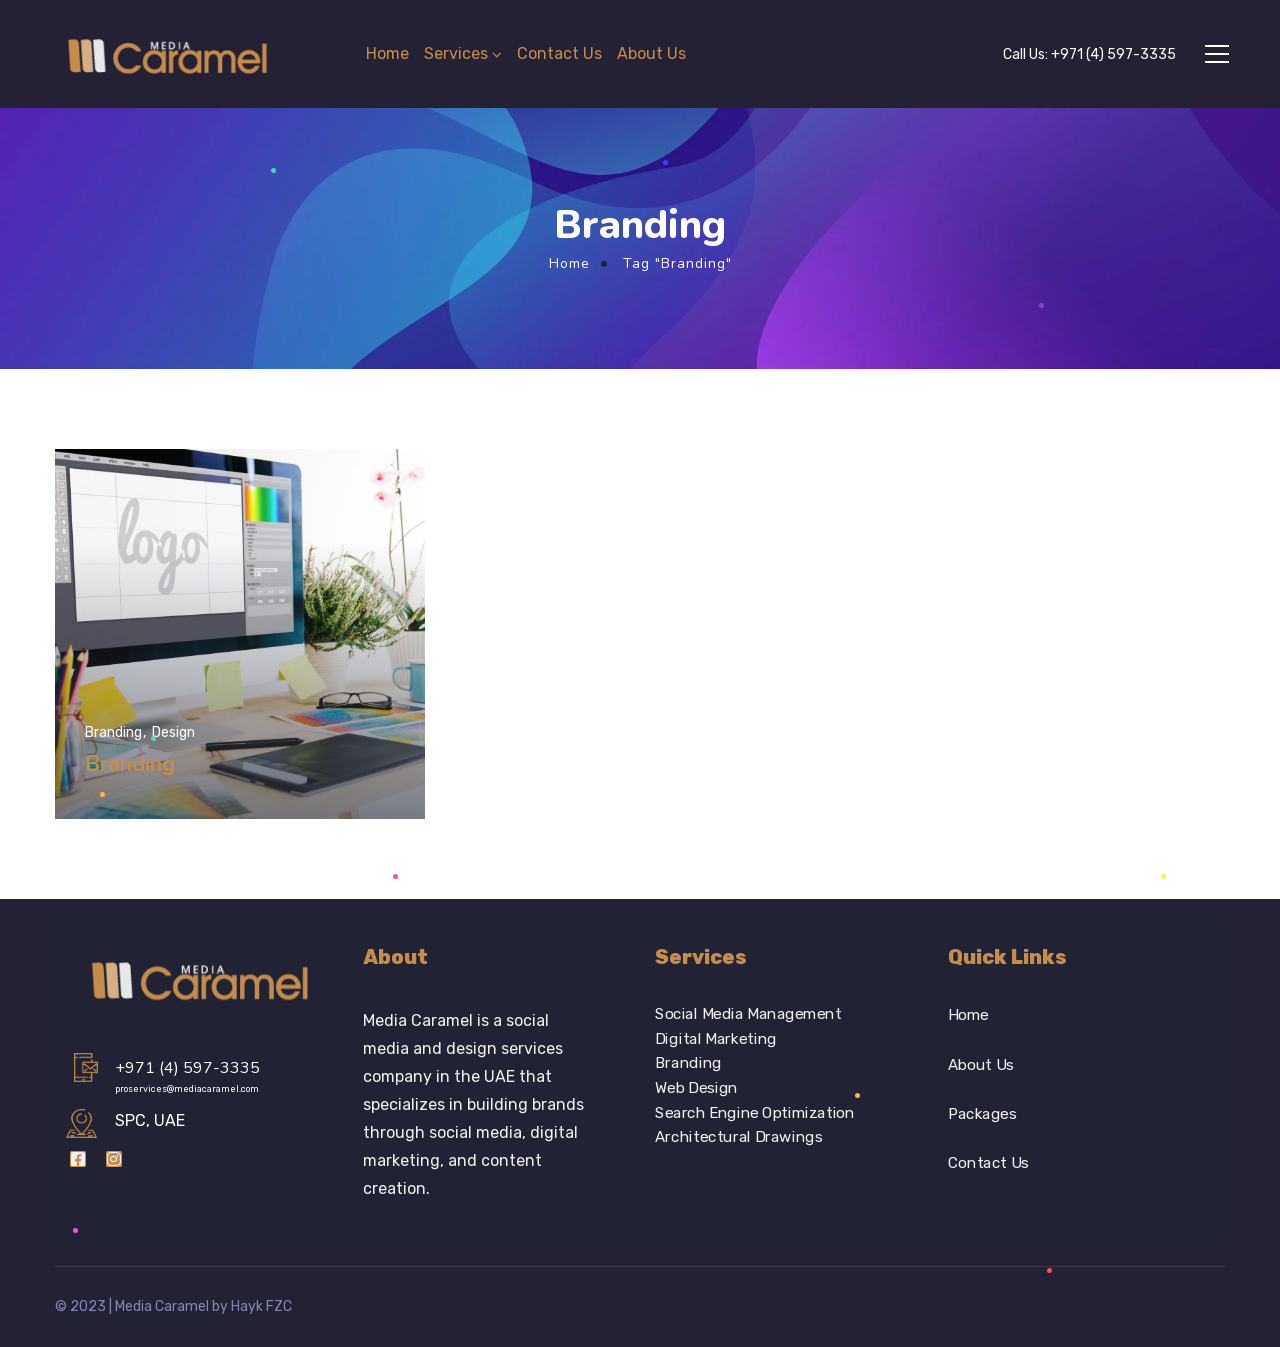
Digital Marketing (716, 1039)
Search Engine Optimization (755, 1113)
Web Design (696, 1088)
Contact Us (559, 53)
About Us (651, 53)
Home (387, 53)
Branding (688, 1063)
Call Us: (1089, 54)
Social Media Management (748, 1014)
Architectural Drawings (738, 1138)
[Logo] (169, 54)
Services (456, 53)
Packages (982, 1114)
